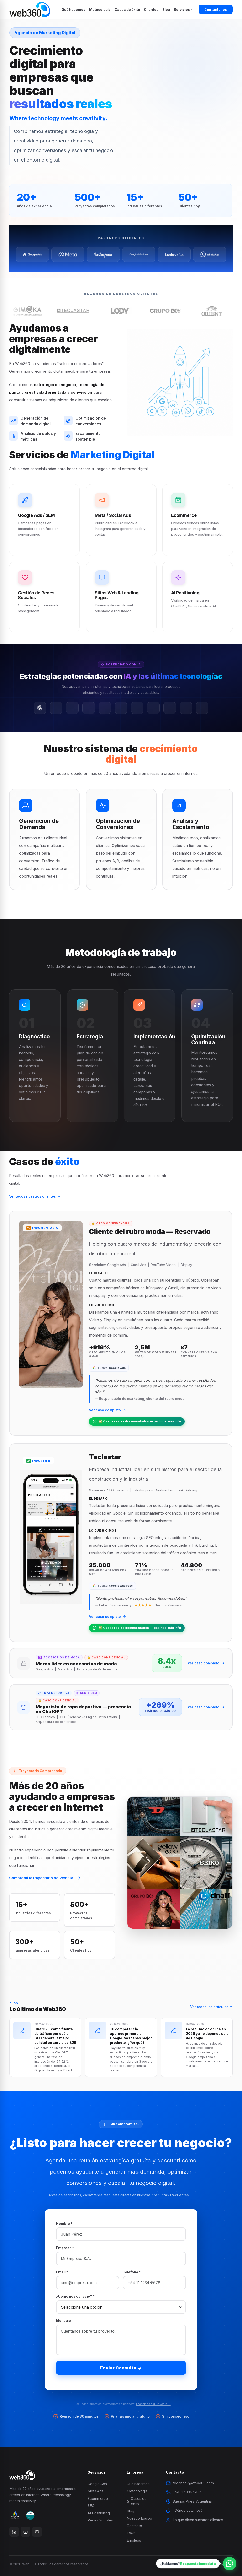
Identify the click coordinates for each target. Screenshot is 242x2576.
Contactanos (215, 9)
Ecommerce (98, 2498)
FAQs (131, 2533)
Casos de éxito (127, 9)
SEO (91, 2505)
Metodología (100, 9)
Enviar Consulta (121, 2368)
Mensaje (63, 2321)
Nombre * (64, 2223)
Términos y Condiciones (214, 2564)
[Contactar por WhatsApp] (229, 2563)
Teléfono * (132, 2272)
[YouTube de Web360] (37, 2532)
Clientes (151, 9)
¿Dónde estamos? (188, 2510)
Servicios (182, 9)
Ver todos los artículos (211, 2007)
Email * (62, 2272)
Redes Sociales (100, 2520)
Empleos (134, 2540)
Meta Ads (96, 2491)
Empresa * (65, 2248)
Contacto (134, 2525)
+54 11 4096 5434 (187, 2492)
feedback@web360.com (193, 2483)
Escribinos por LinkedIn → (153, 2404)
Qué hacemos (73, 9)
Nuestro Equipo (139, 2518)
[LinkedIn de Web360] (14, 2532)
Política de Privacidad (172, 2564)
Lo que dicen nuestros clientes (198, 2519)
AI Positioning (99, 2513)
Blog (166, 9)
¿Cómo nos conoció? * (75, 2296)
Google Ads (97, 2484)
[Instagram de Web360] (25, 2532)
